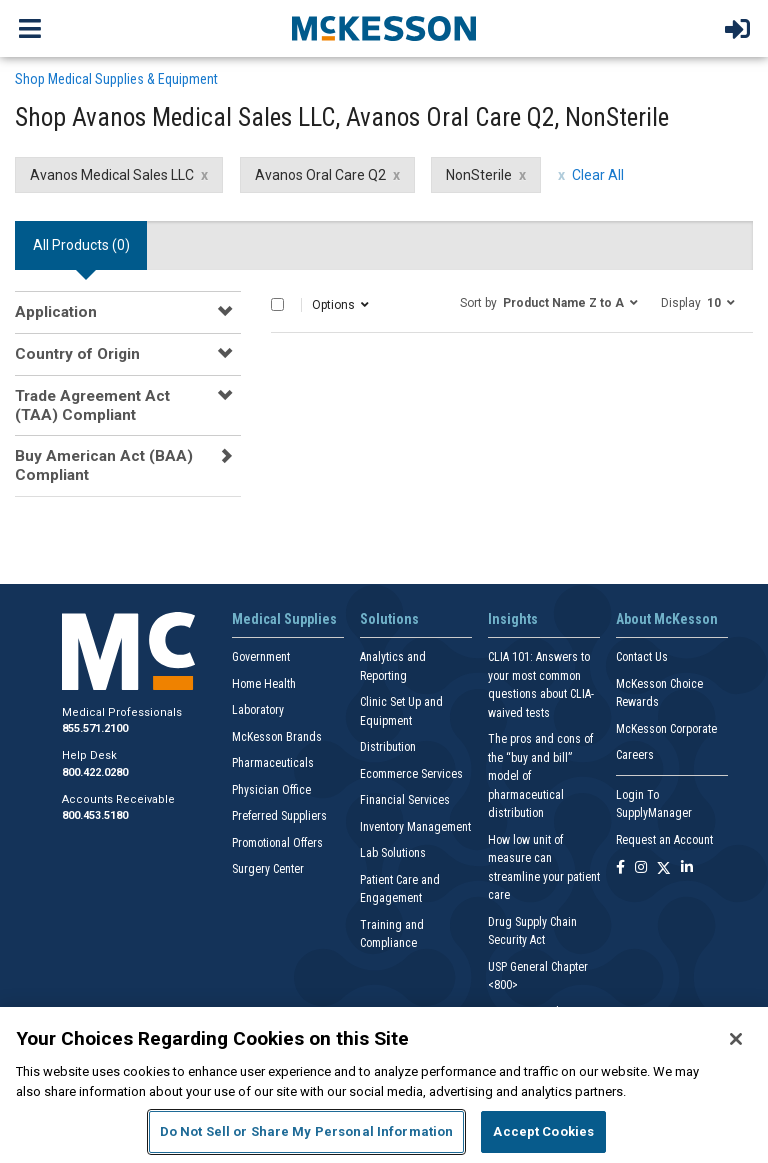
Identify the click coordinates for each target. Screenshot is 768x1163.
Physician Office (271, 790)
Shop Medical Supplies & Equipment (116, 79)
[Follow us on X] (664, 868)
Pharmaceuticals (273, 763)
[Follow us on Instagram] (641, 868)
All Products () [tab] (81, 245)
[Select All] (277, 304)
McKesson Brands (277, 737)
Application (56, 312)
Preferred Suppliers (279, 816)
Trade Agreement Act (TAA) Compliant (92, 405)
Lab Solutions (393, 853)
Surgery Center (268, 869)
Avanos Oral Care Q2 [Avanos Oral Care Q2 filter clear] (320, 175)
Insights (513, 619)
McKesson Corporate (666, 729)
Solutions (389, 619)
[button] (549, 302)
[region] (384, 1085)
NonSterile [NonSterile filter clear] (479, 175)
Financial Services (405, 800)
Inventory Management (415, 827)
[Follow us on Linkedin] (687, 868)
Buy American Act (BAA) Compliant (104, 465)
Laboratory (258, 710)
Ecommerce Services (411, 774)
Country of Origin (77, 354)
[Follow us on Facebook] (620, 868)
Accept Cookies (543, 1131)
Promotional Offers (277, 843)
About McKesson (667, 619)
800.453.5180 (95, 815)
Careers (635, 755)
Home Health (264, 684)
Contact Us (642, 657)
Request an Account (664, 840)
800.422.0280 (95, 772)
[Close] (736, 1039)
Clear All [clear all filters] (598, 175)
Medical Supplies (284, 619)
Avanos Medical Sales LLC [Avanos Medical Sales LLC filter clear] (112, 175)
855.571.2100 (95, 728)
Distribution (388, 747)
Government (261, 657)
